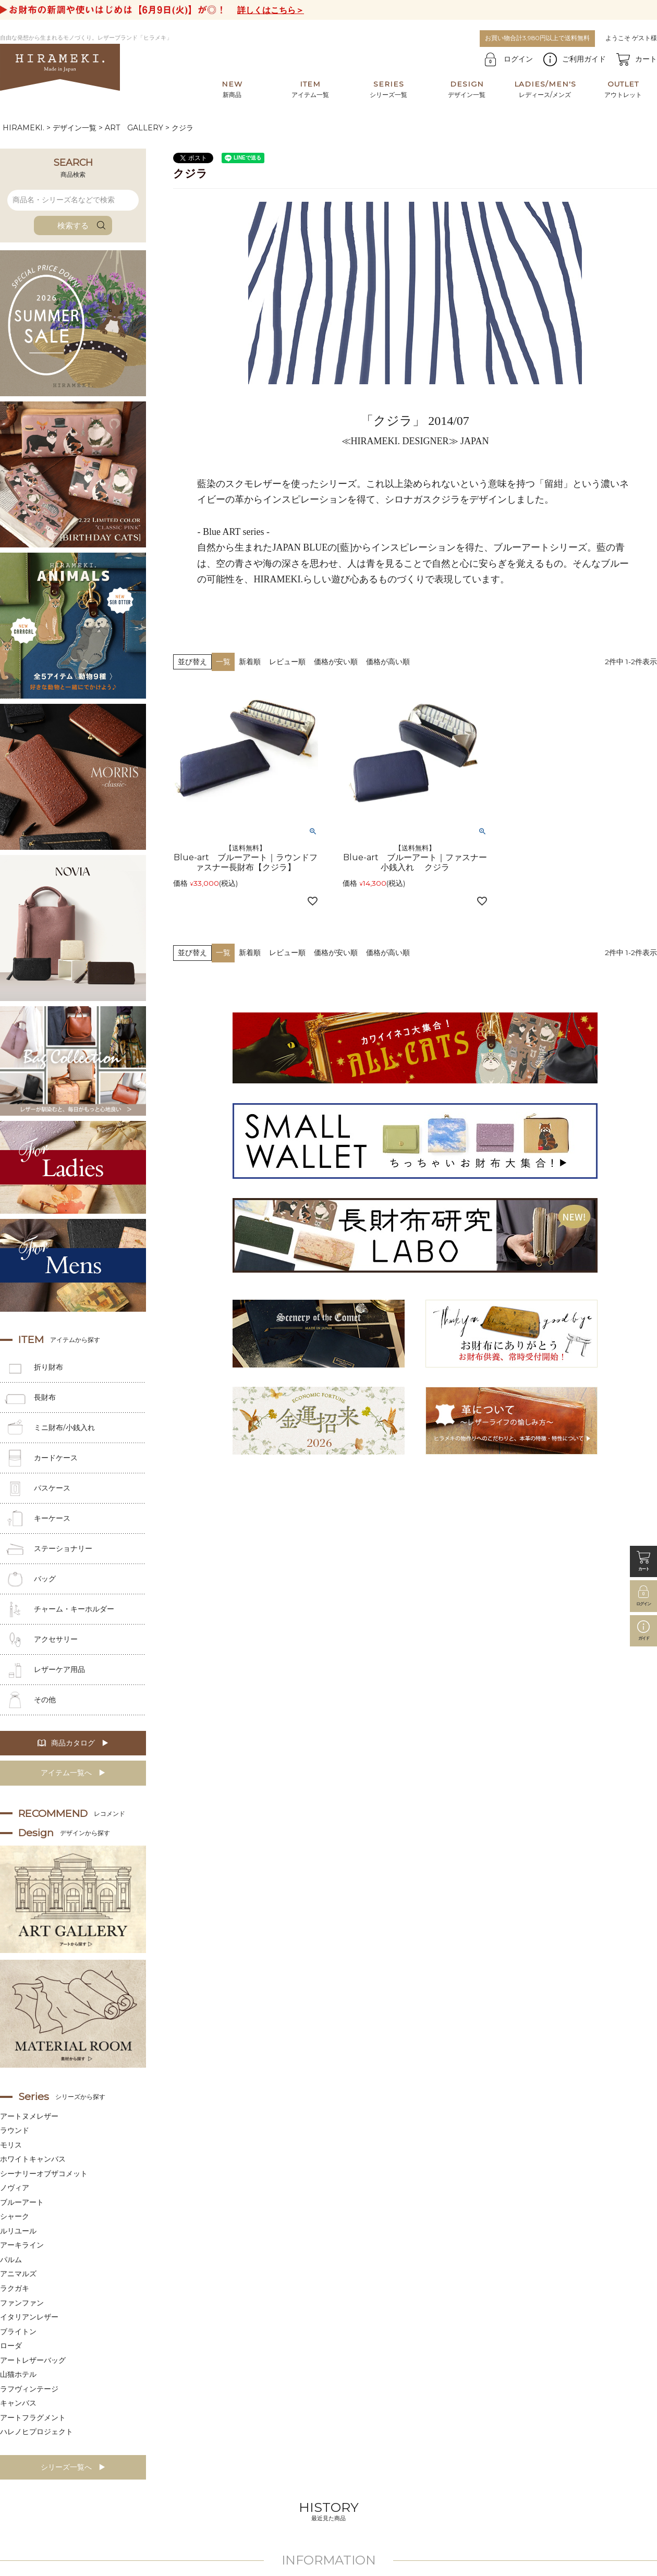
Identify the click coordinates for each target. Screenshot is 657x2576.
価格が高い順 (388, 661)
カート (646, 59)
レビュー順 (287, 661)
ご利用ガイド (584, 59)
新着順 (250, 661)
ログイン (518, 59)
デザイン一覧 (466, 89)
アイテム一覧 (310, 89)
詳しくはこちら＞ (270, 10)
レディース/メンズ (545, 89)
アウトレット (623, 89)
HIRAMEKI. (23, 127)
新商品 (232, 89)
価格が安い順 (336, 661)
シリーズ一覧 (388, 89)
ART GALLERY (134, 127)
